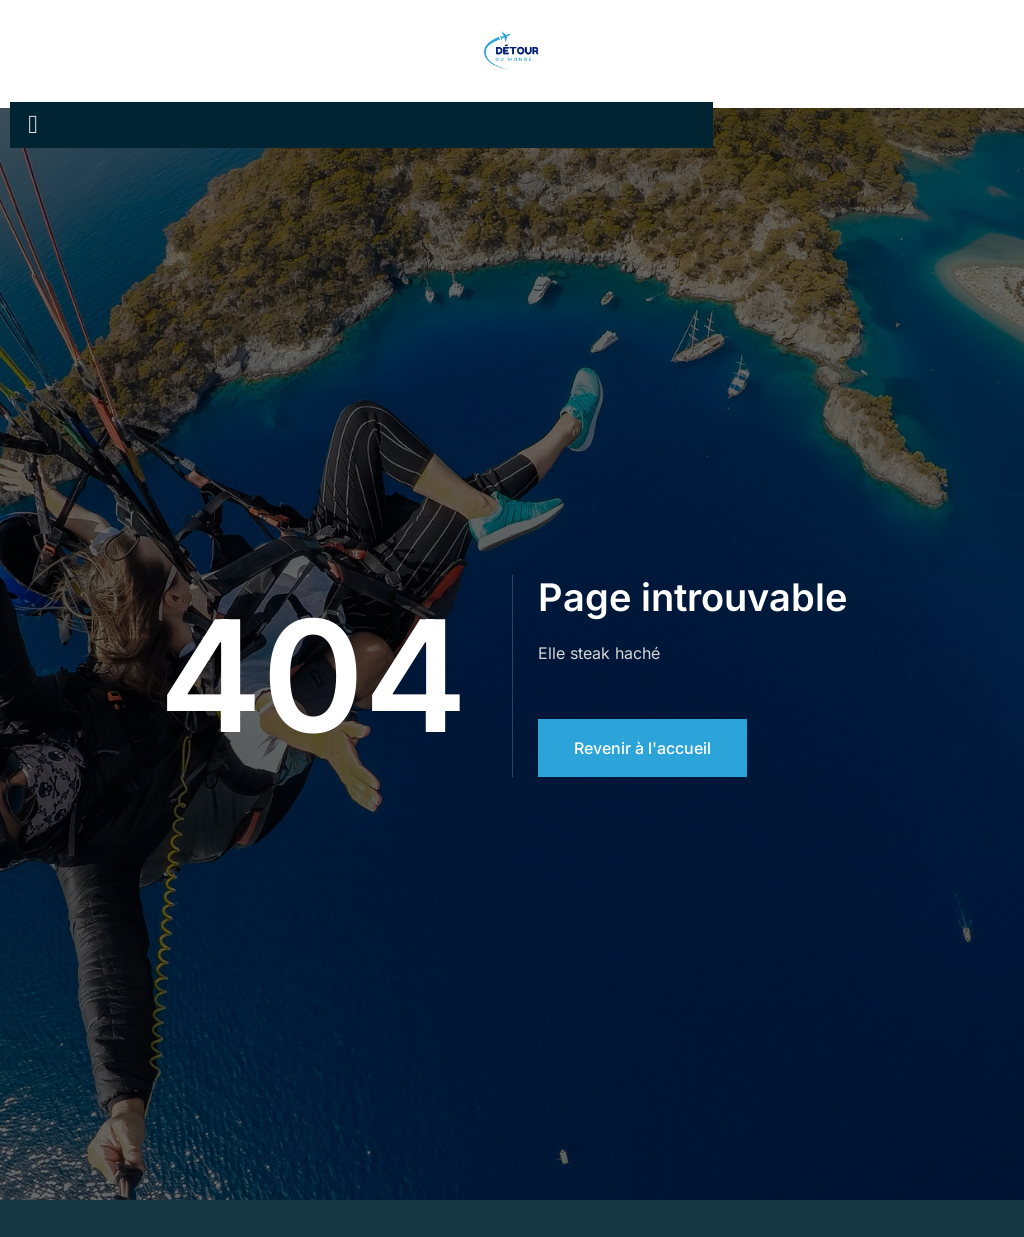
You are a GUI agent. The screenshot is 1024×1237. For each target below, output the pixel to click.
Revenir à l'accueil (642, 748)
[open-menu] (33, 125)
